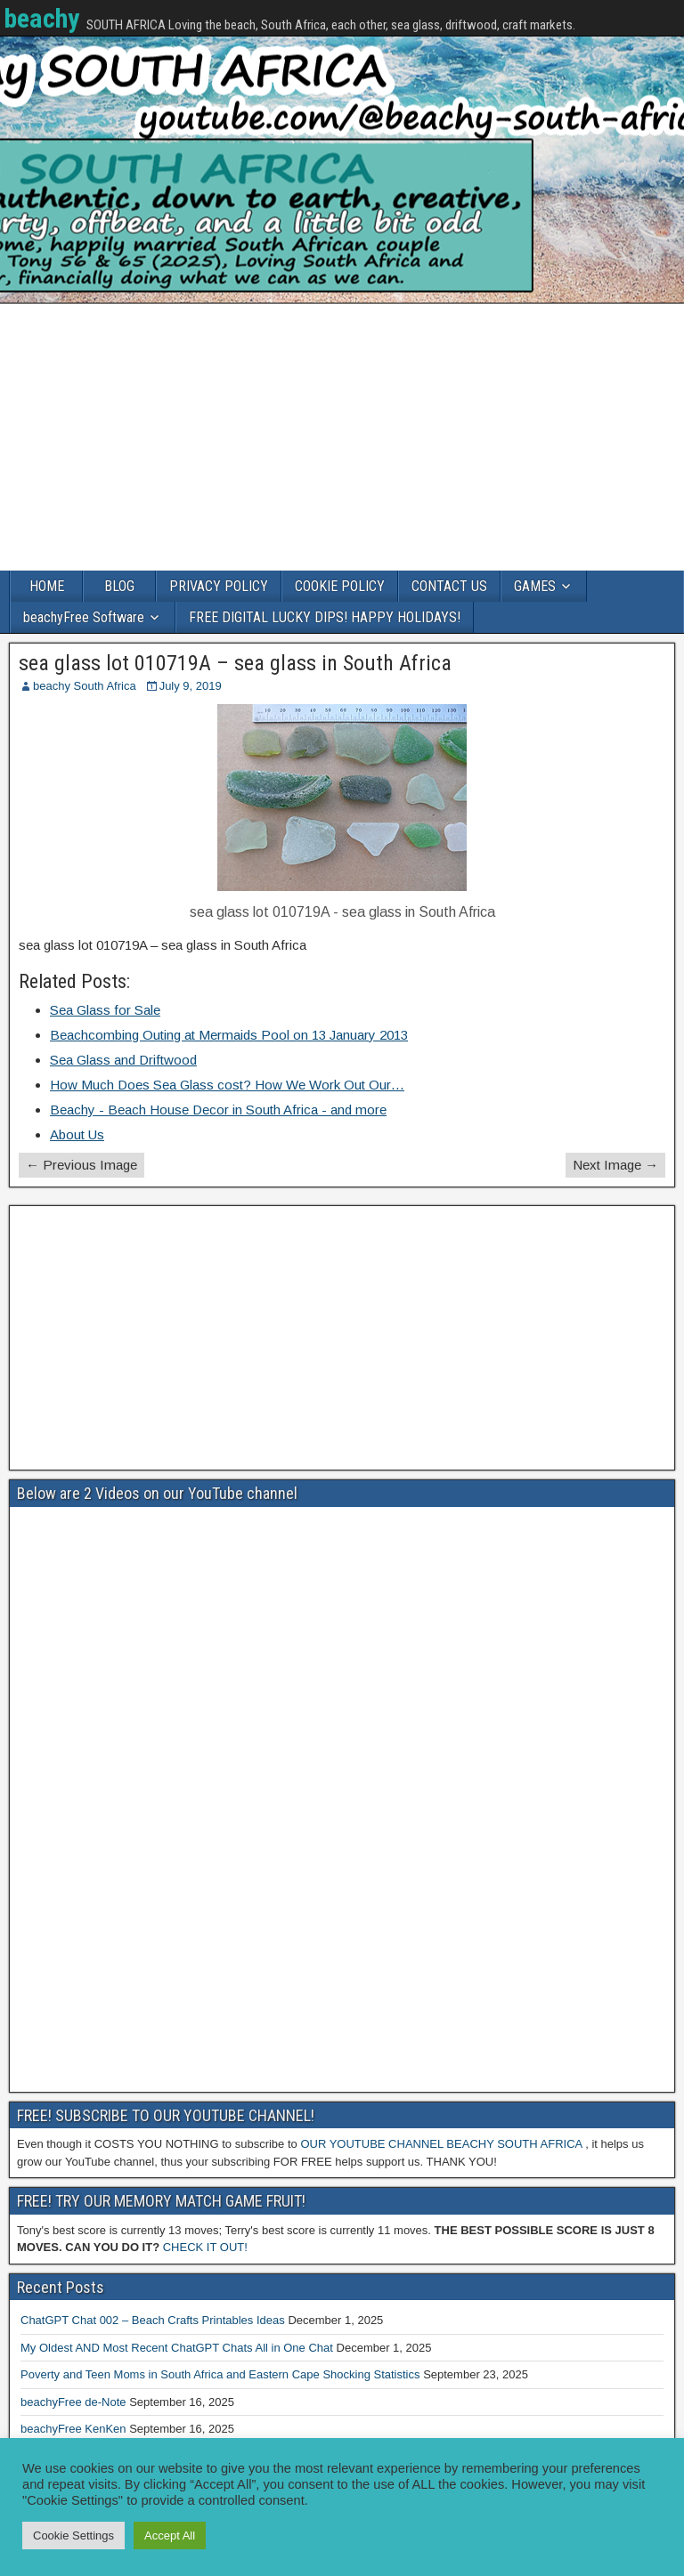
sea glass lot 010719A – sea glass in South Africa (235, 663)
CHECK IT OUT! (205, 2247)
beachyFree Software (83, 617)
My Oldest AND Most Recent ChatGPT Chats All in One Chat (176, 2347)
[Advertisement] (342, 437)
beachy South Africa (84, 686)
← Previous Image (81, 1164)
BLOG (119, 586)
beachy (41, 18)
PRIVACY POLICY (218, 586)
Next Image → (615, 1164)
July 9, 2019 (190, 686)
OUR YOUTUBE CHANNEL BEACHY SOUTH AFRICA (441, 2144)
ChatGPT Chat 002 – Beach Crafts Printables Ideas (152, 2320)
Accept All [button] (169, 2535)
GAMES (535, 586)
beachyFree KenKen (73, 2428)
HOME (46, 586)
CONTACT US (449, 586)
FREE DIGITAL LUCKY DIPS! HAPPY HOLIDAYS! (324, 617)
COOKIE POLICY (340, 586)
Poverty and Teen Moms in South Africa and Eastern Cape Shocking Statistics (220, 2374)
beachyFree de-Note (73, 2402)
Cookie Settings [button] (73, 2535)
